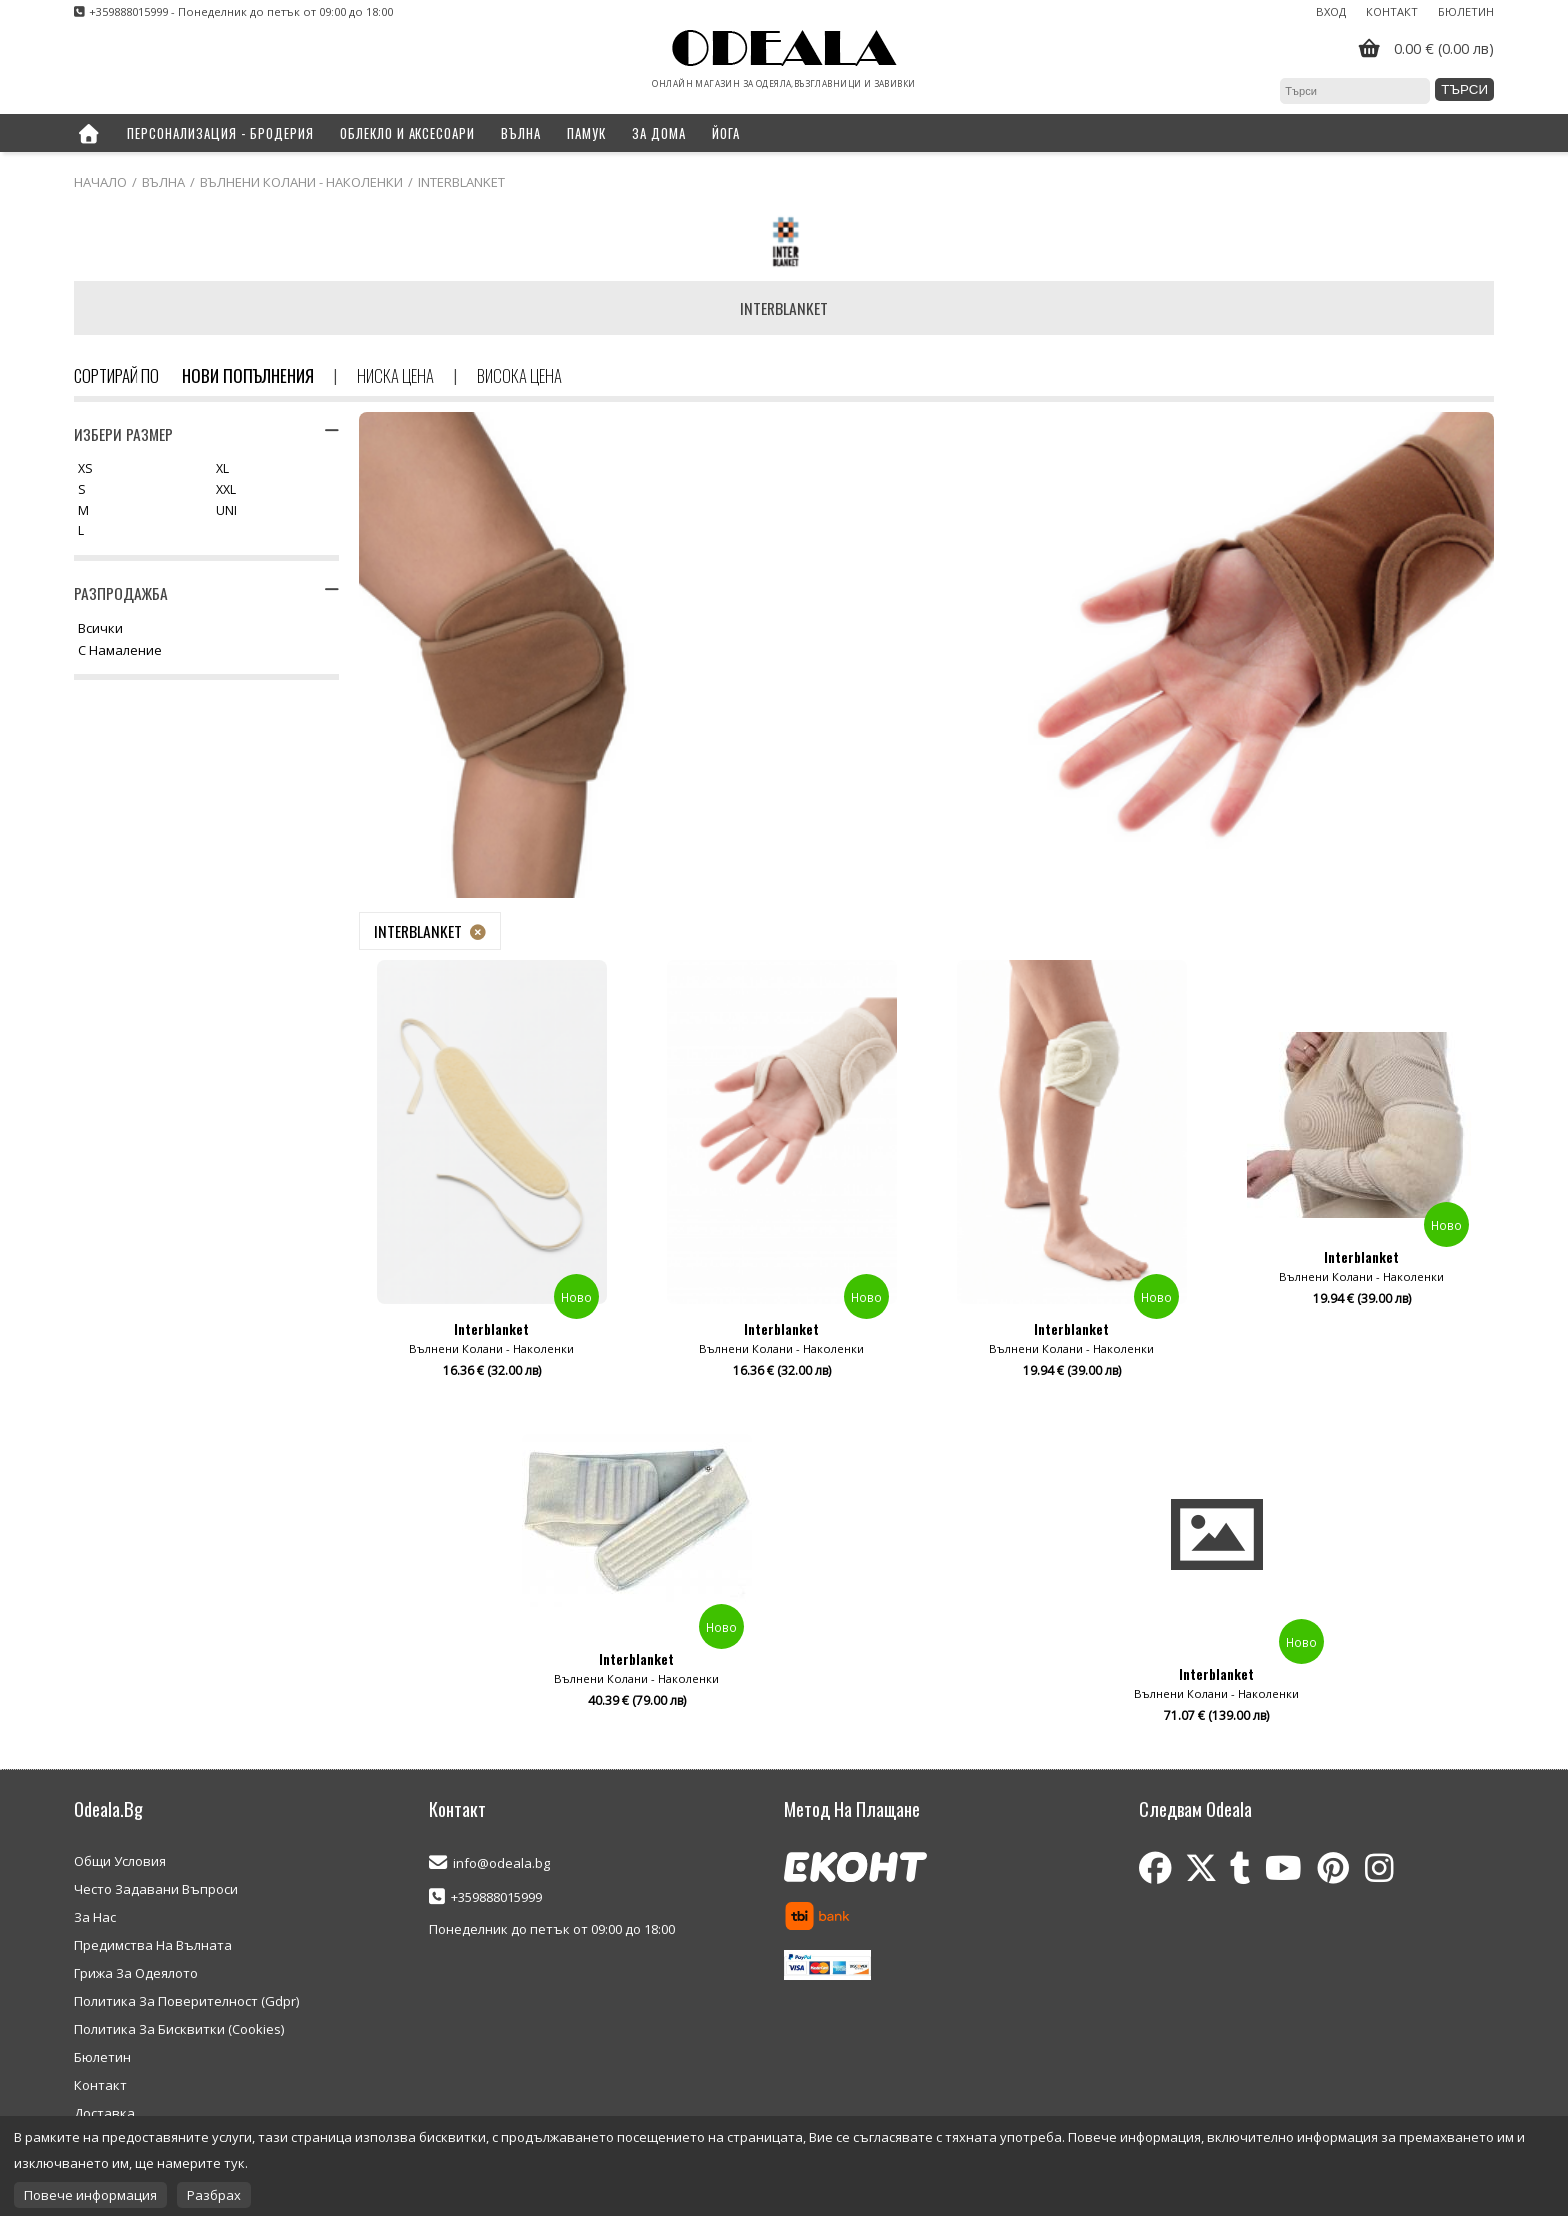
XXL (226, 490)
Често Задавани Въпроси (156, 1889)
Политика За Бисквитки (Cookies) (179, 2029)
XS (85, 469)
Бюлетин (1466, 11)
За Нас (95, 1917)
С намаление (120, 651)
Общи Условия (120, 1861)
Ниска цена (395, 375)
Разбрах (214, 2195)
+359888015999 (496, 1897)
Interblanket (418, 931)
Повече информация (90, 2195)
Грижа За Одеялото (136, 1973)
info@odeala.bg (501, 1863)
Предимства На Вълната (153, 1945)
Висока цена (519, 375)
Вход (1331, 11)
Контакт (1392, 11)
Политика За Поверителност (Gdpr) (186, 2001)
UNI (226, 511)
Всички (100, 629)
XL (222, 469)
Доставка (104, 2113)
